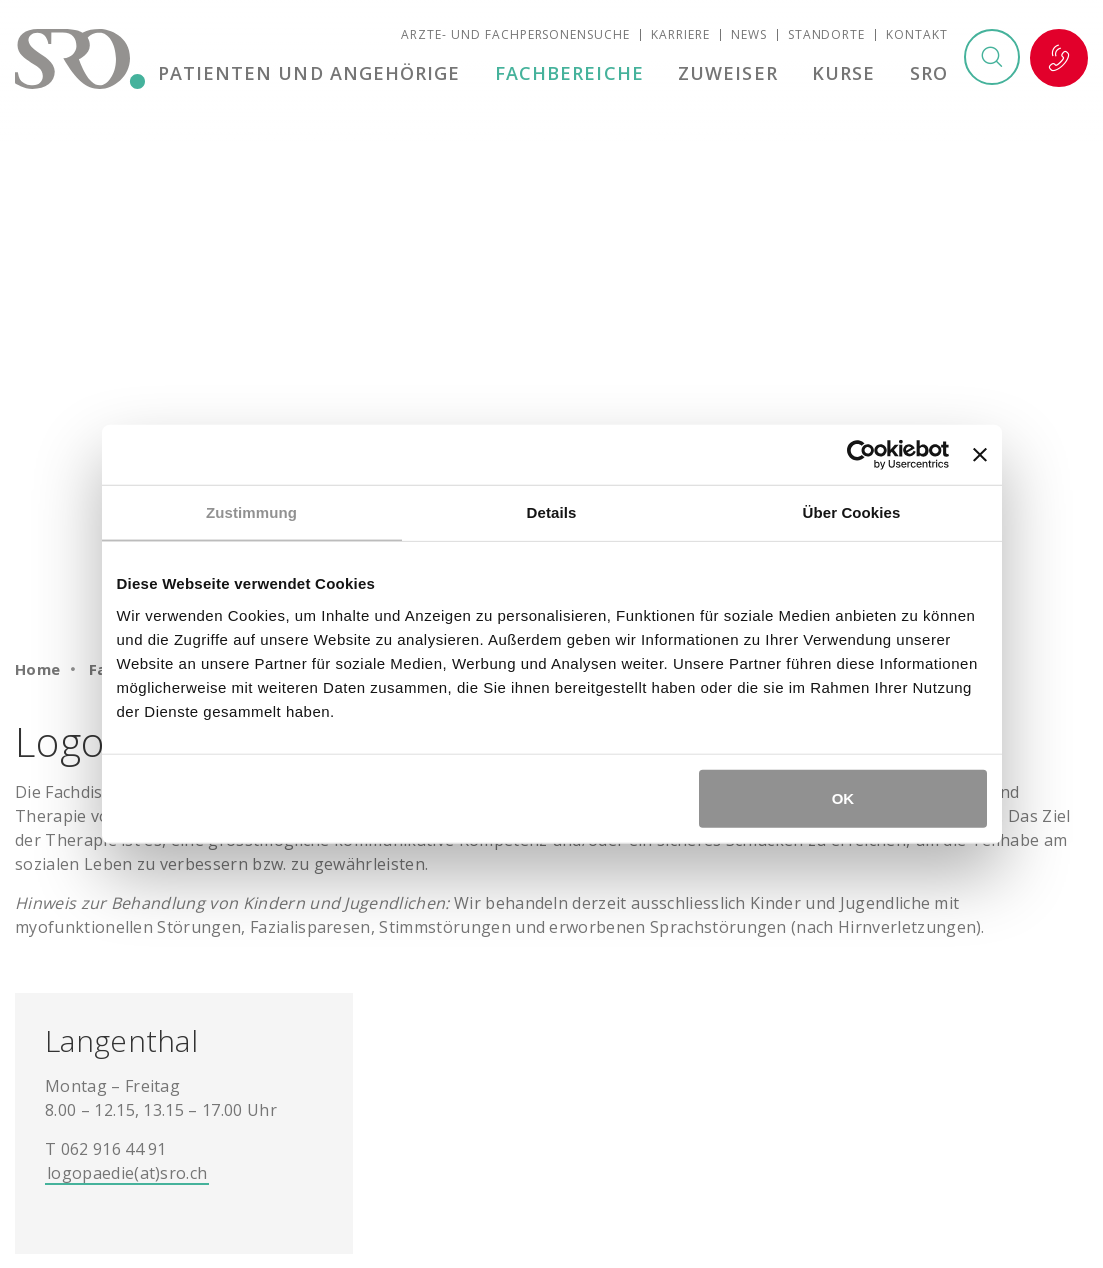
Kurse (845, 74)
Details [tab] (552, 512)
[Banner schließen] (980, 455)
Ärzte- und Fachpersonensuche (515, 35)
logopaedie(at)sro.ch (127, 1173)
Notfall (1059, 59)
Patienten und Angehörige (316, 74)
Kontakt (917, 35)
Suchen (991, 59)
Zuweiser (732, 74)
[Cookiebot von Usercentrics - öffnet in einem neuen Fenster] (861, 455)
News (749, 35)
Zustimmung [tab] (251, 512)
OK (843, 797)
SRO (929, 74)
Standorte (827, 35)
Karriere (680, 35)
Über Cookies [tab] (852, 512)
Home (38, 669)
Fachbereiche (574, 74)
